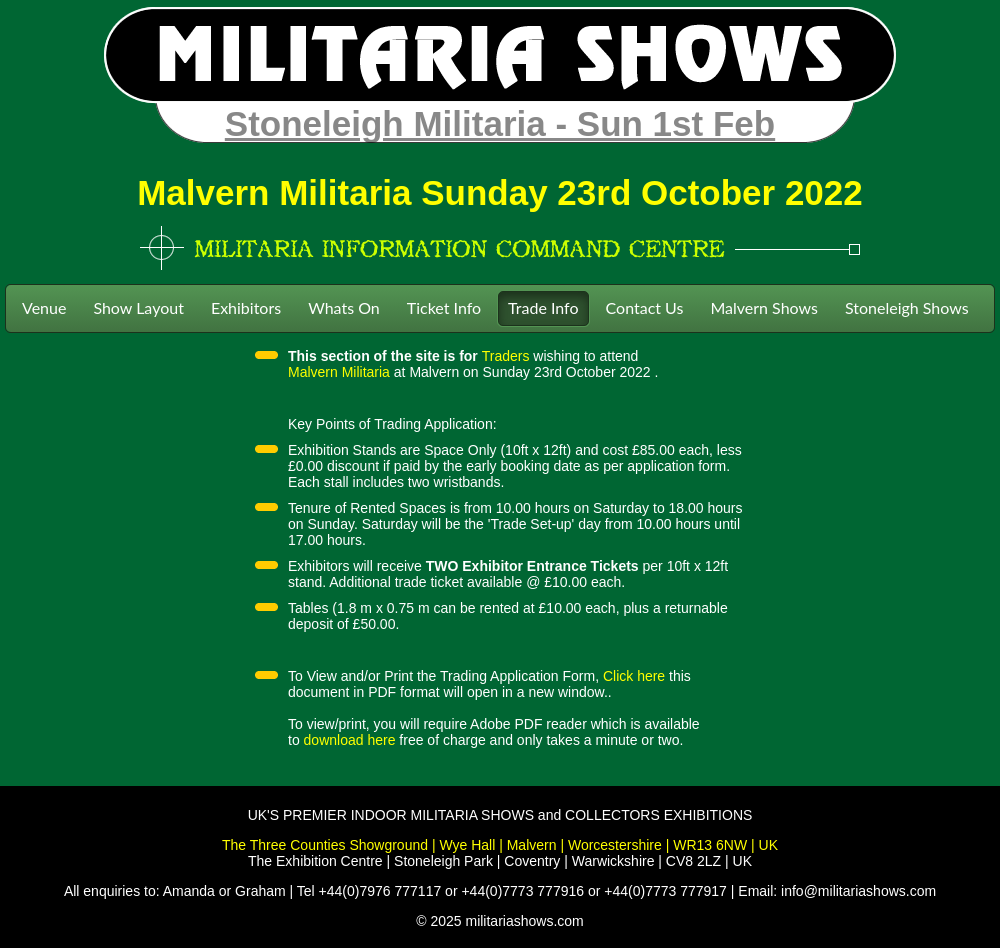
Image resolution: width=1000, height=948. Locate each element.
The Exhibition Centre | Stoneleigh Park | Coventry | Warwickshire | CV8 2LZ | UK (500, 861)
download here (350, 740)
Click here (634, 676)
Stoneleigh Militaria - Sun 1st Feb (500, 123)
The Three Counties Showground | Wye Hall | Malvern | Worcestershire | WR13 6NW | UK (500, 845)
